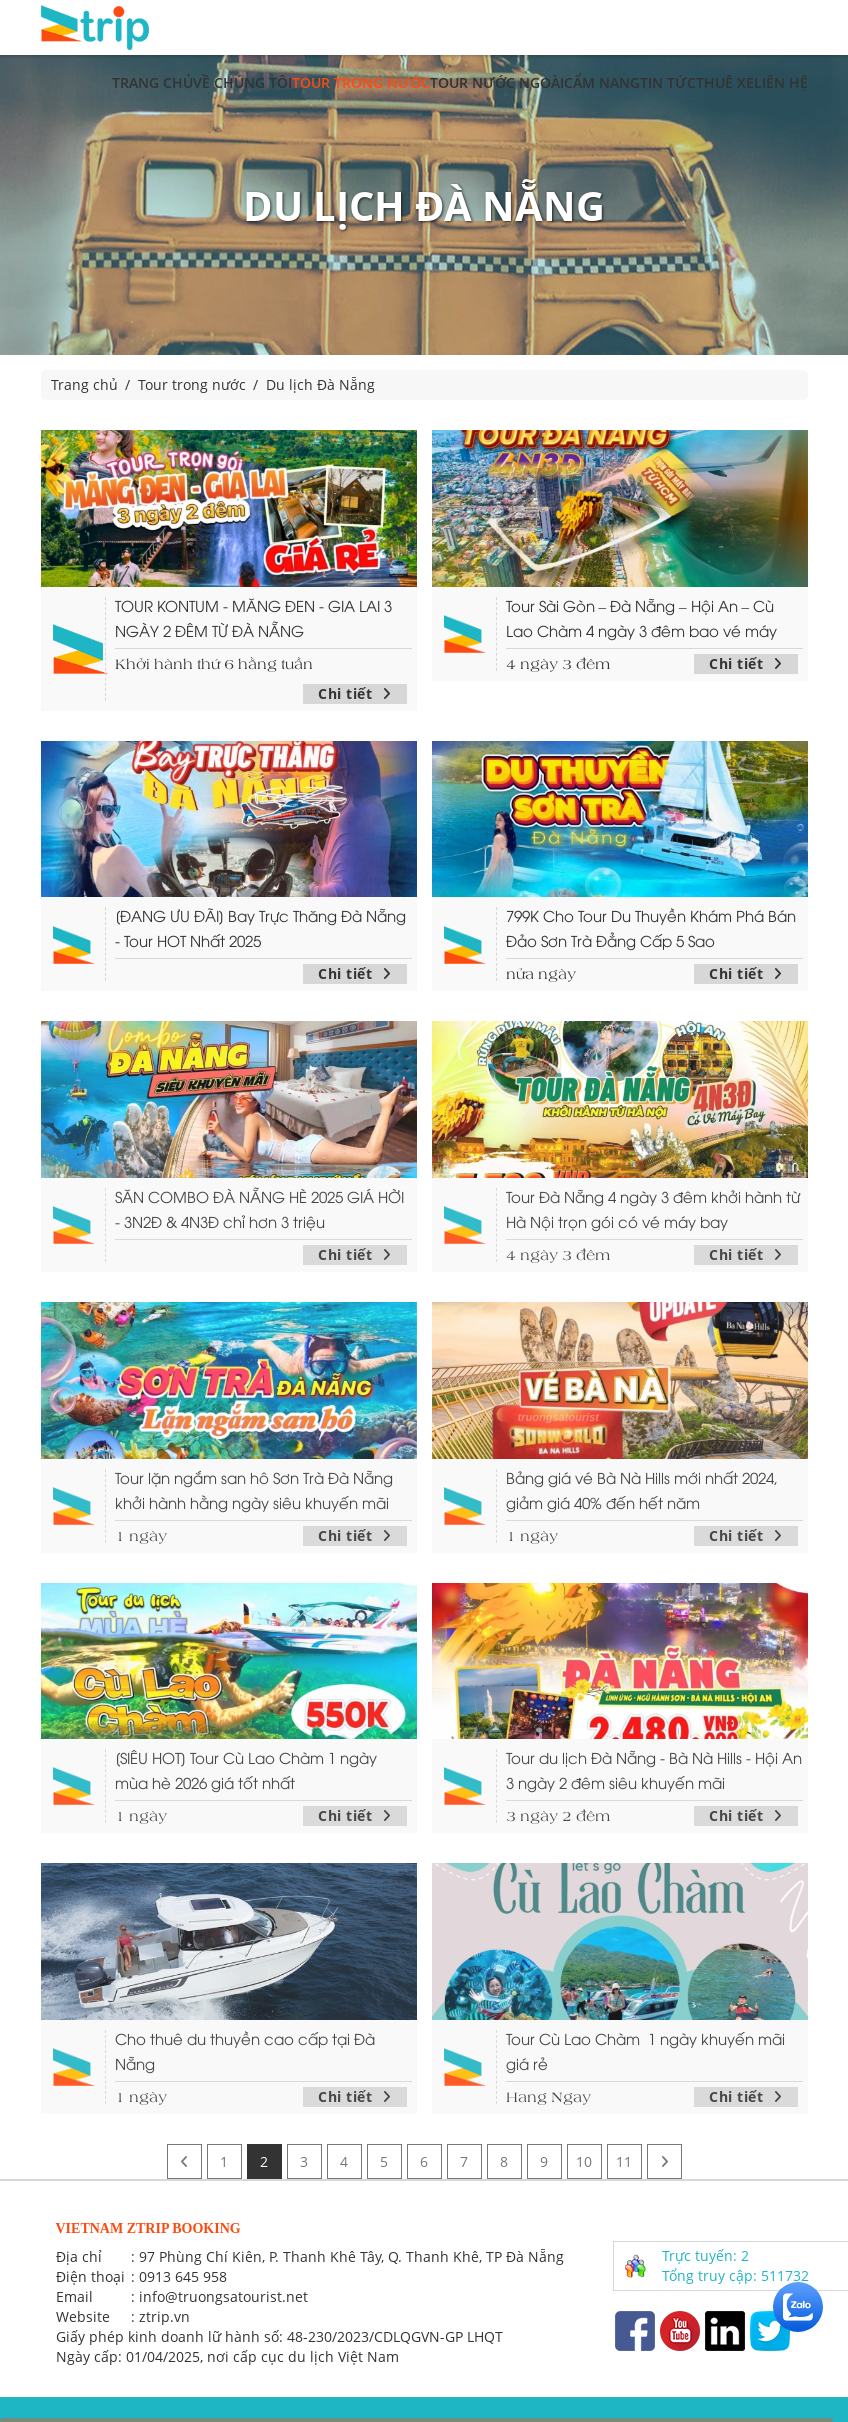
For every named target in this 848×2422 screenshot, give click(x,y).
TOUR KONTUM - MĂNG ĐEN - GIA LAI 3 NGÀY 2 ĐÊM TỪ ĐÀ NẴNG (253, 617)
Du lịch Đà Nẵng (320, 384)
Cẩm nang (602, 82)
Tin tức (668, 82)
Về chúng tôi (242, 82)
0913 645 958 (183, 2276)
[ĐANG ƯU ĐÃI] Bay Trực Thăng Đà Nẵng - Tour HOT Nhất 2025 (260, 927)
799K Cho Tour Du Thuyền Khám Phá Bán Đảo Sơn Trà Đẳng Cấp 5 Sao (651, 927)
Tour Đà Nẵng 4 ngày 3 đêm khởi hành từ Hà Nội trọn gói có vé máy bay (653, 1208)
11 (624, 2161)
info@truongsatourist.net (223, 2296)
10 (584, 2161)
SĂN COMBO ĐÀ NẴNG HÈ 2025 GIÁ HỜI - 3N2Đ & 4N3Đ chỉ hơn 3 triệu (259, 1208)
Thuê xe (725, 82)
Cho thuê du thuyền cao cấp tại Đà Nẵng (245, 2050)
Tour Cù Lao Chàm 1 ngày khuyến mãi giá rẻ (645, 2050)
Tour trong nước (361, 82)
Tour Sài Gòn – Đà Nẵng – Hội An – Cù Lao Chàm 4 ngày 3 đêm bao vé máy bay (641, 619)
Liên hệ (781, 82)
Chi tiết (355, 693)
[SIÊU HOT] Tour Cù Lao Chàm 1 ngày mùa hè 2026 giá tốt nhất (246, 1769)
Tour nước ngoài (497, 82)
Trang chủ (152, 82)
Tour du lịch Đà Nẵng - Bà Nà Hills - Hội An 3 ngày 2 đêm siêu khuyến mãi (654, 1769)
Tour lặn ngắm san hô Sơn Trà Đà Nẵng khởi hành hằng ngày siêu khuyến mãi (254, 1489)
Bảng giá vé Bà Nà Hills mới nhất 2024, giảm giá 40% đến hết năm (642, 1489)
